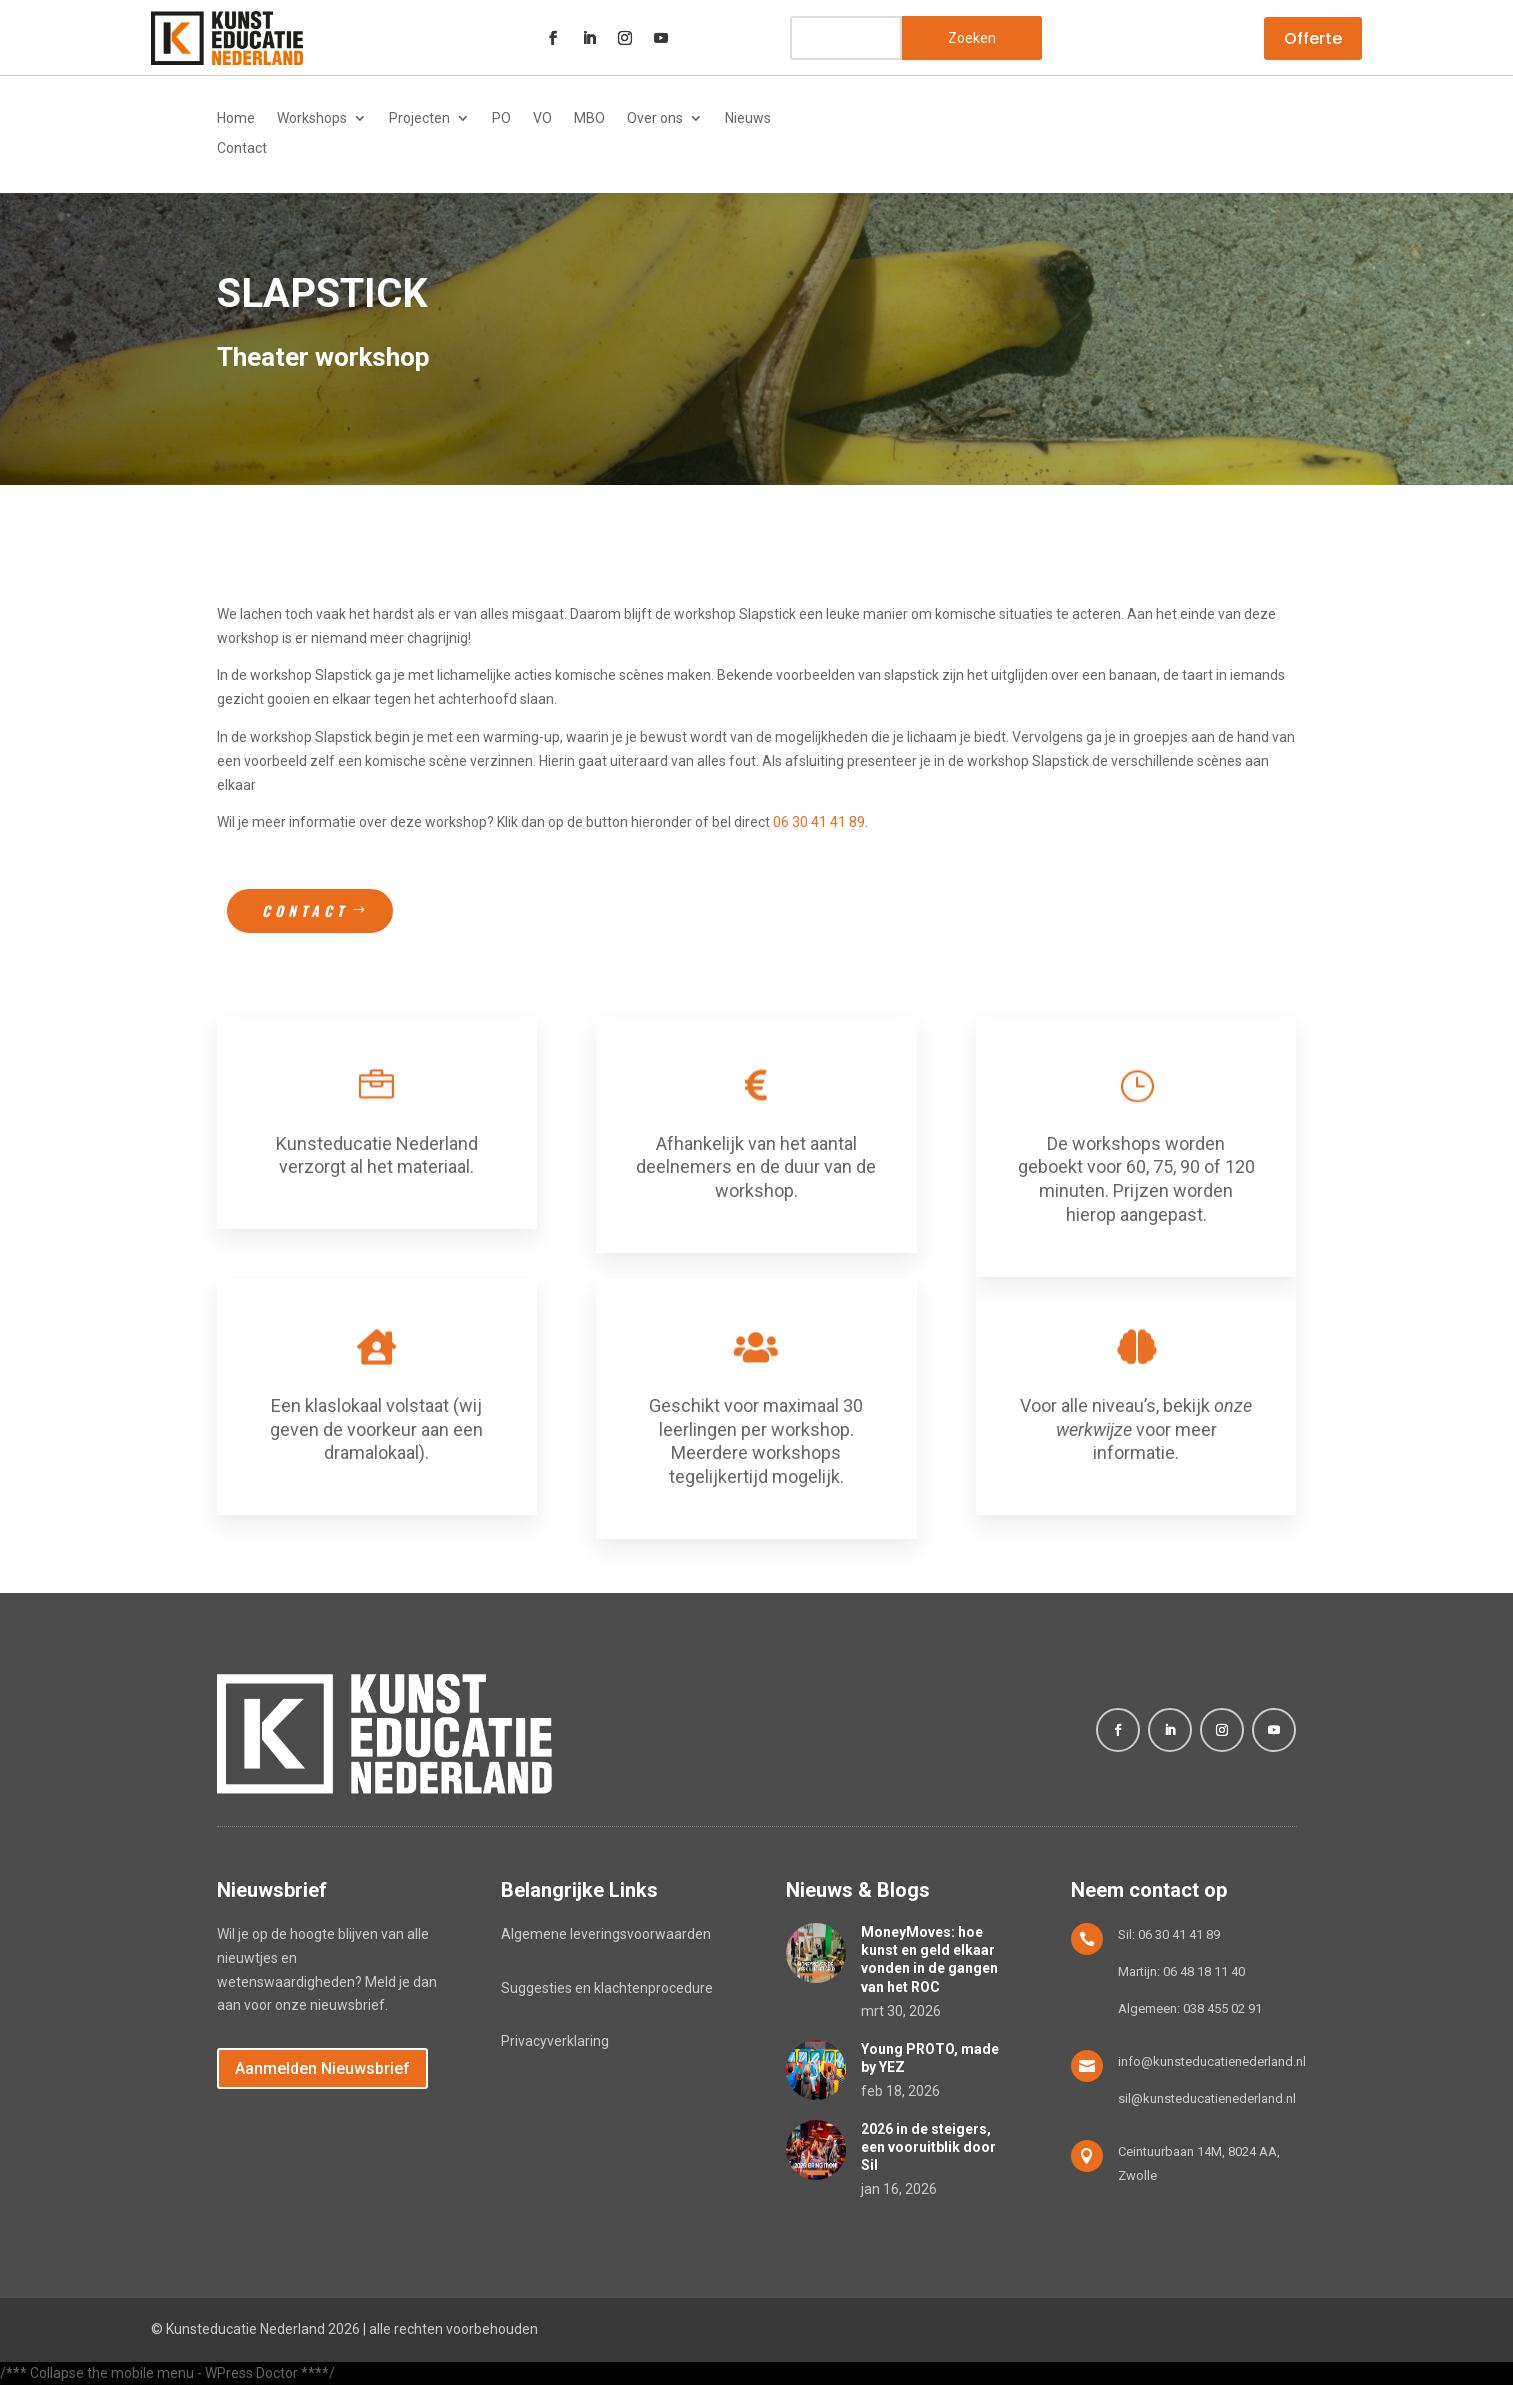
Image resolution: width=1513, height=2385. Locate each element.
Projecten (419, 118)
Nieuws (748, 118)
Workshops (312, 118)
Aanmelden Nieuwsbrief (322, 2068)
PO (501, 118)
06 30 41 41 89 (819, 822)
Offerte (1313, 38)
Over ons (655, 118)
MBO (589, 118)
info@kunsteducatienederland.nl (1212, 2061)
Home (236, 118)
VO (542, 118)
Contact (242, 148)
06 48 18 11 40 (1204, 1971)
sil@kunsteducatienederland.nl (1207, 2098)
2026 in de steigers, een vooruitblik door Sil (928, 2147)
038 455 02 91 (1222, 2008)
